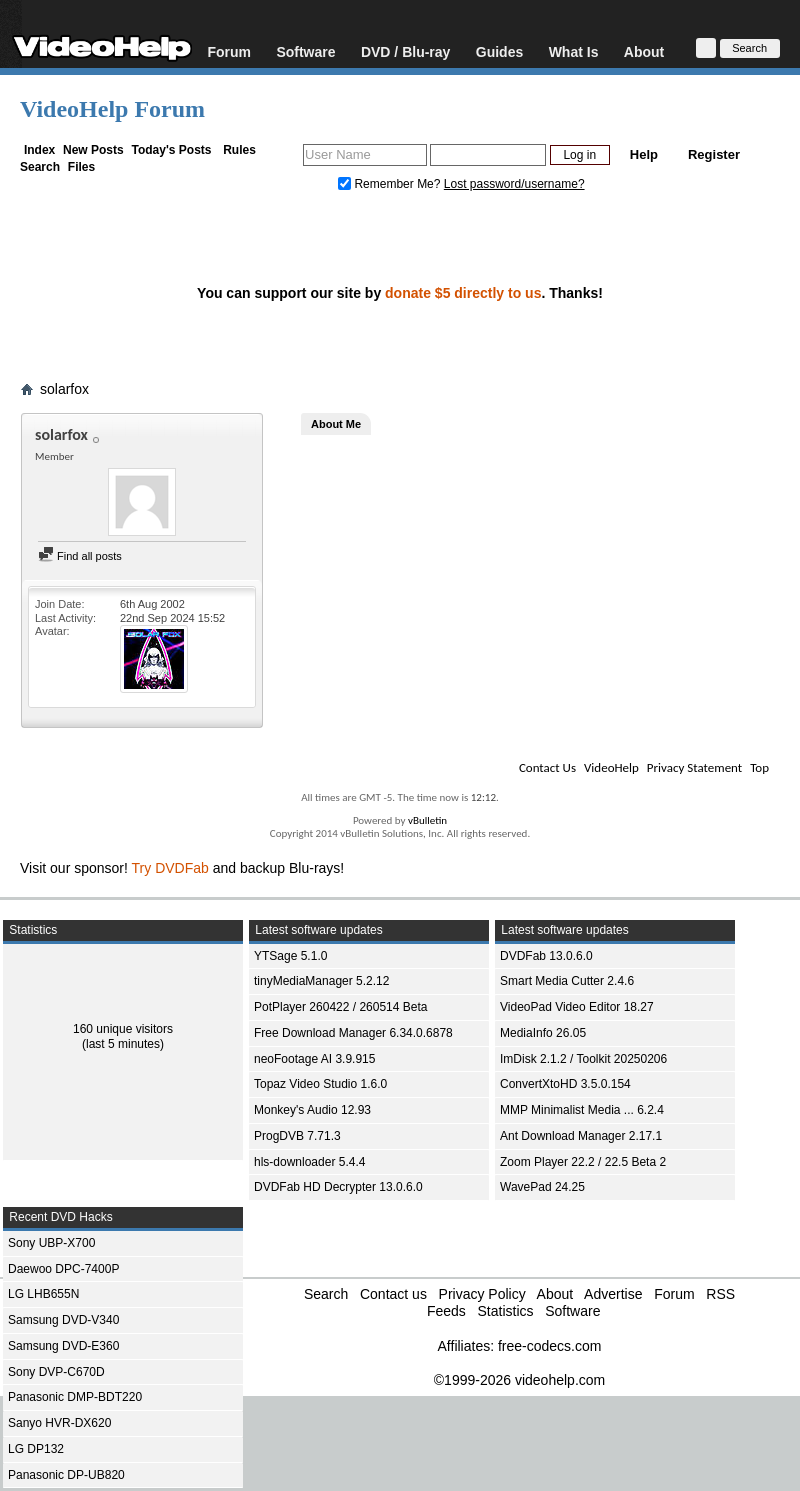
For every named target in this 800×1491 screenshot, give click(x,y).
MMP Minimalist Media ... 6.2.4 (582, 1110)
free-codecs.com (549, 1346)
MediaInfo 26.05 (543, 1033)
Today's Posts (171, 150)
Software (305, 51)
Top (759, 767)
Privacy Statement (694, 767)
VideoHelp (611, 767)
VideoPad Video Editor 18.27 (577, 1007)
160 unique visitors (123, 1029)
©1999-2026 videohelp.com (519, 1380)
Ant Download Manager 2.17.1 (581, 1136)
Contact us (393, 1294)
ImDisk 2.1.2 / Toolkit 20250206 (583, 1059)
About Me (336, 424)
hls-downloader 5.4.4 (309, 1162)
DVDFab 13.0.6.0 (546, 956)
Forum (229, 51)
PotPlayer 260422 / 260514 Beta (340, 1007)
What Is (574, 51)
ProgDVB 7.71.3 (297, 1136)
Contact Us (547, 767)
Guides (499, 51)
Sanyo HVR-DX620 (59, 1423)
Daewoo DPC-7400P (63, 1269)
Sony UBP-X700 (51, 1243)
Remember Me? (391, 184)
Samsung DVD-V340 (63, 1320)
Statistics (505, 1311)
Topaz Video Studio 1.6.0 (320, 1084)
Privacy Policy (482, 1294)
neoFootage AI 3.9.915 (314, 1059)
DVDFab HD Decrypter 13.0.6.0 (338, 1187)
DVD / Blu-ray (405, 51)
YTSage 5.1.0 (290, 956)
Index (39, 150)
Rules (239, 150)
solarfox (64, 389)
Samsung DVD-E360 (63, 1346)
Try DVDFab (170, 868)
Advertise (613, 1294)
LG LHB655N (43, 1294)
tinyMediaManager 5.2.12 (321, 981)
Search (40, 167)
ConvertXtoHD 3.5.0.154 (565, 1084)
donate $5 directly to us (463, 293)
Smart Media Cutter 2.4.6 (567, 981)
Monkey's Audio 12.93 (312, 1110)
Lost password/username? (514, 184)
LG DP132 (36, 1449)
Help (644, 154)
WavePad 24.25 (542, 1187)
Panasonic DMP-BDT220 (75, 1397)
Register (714, 154)
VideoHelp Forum (112, 109)
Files (81, 167)
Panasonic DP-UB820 (66, 1475)
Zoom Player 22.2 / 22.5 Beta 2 (583, 1162)
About (644, 51)
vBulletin (427, 820)
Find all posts (80, 556)
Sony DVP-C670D (56, 1372)
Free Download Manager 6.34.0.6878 (353, 1033)
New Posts (93, 150)
